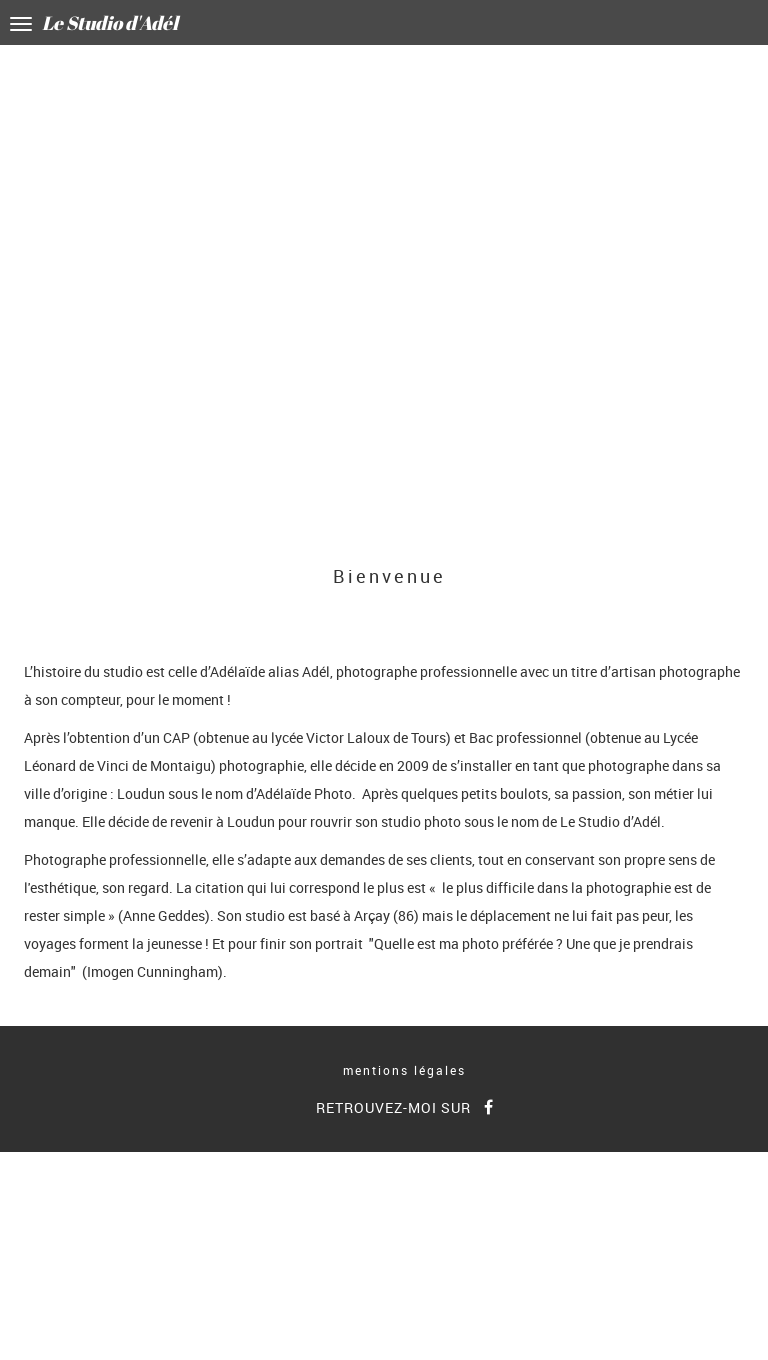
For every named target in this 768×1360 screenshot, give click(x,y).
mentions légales (404, 1070)
